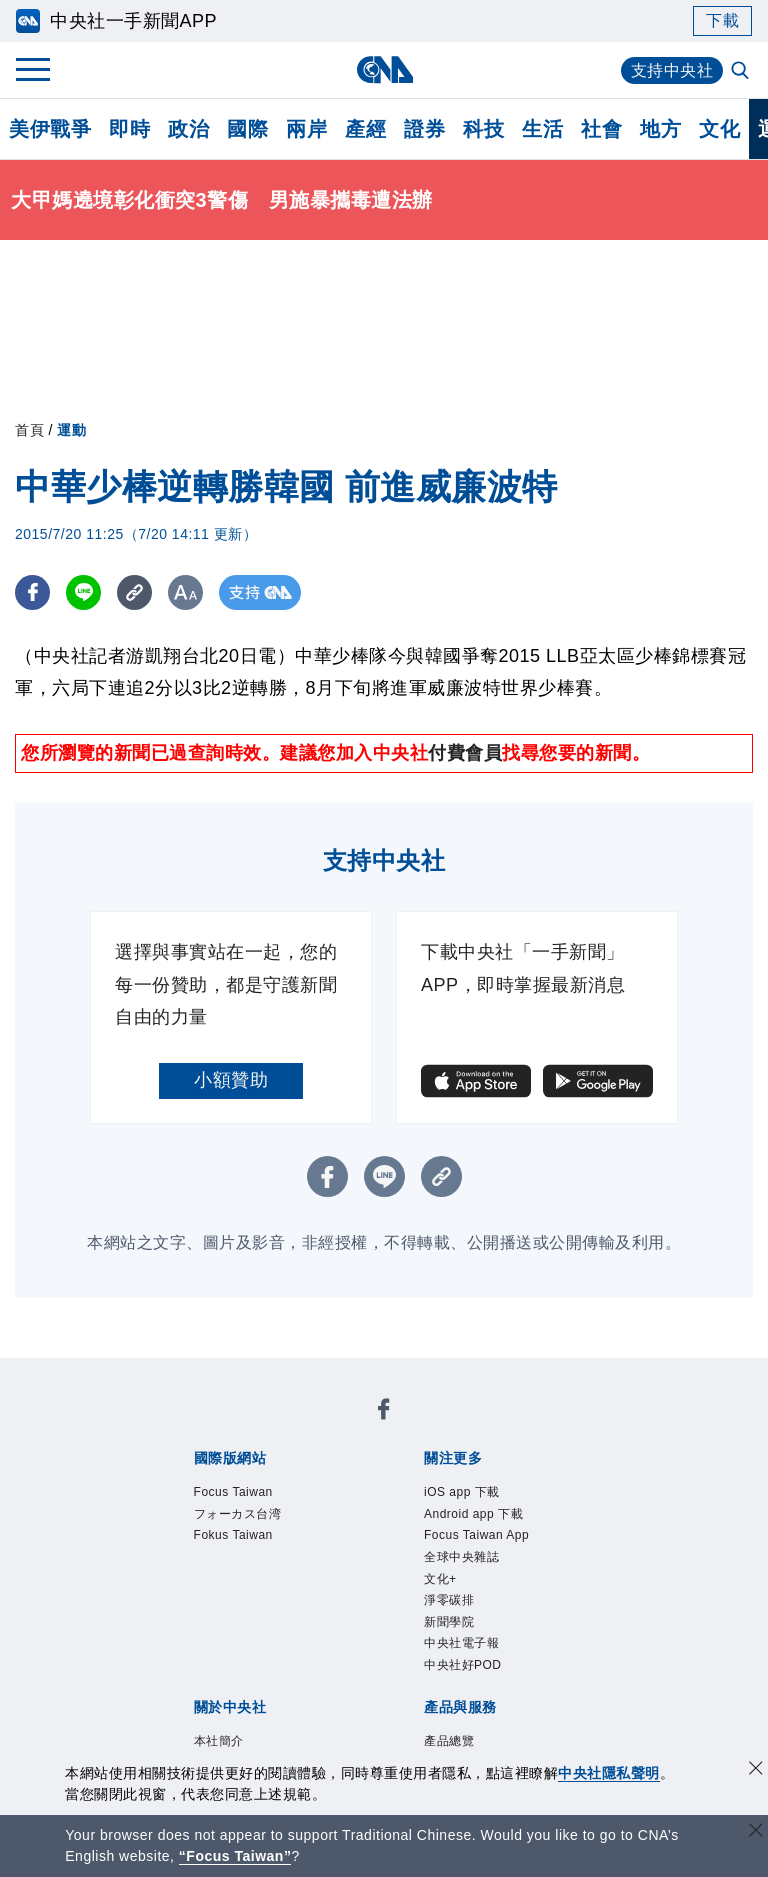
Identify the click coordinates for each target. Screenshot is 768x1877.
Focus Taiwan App (487, 1482)
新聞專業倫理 (542, 1590)
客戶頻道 (265, 1671)
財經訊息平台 (505, 1671)
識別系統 (265, 1590)
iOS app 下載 (209, 1482)
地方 (660, 129)
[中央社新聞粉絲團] (160, 1374)
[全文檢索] (742, 72)
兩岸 (306, 129)
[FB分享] (32, 592)
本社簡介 (191, 1590)
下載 (722, 20)
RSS (284, 1698)
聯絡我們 (394, 1617)
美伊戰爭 (50, 129)
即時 (129, 129)
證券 (424, 129)
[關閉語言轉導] (756, 1832)
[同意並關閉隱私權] (756, 1770)
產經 (365, 129)
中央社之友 (218, 1698)
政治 (188, 129)
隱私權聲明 (311, 1617)
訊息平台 (413, 1671)
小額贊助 (231, 1080)
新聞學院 (387, 1509)
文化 (719, 129)
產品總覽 (191, 1671)
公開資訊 (339, 1590)
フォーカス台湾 (334, 1428)
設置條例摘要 (431, 1590)
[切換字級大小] (185, 592)
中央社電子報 (479, 1509)
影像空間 (339, 1671)
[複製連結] (134, 592)
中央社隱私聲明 (609, 1773)
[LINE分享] (83, 592)
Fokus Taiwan (457, 1428)
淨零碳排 (313, 1509)
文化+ (252, 1509)
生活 (542, 129)
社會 (601, 129)
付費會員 (465, 753)
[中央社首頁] (384, 69)
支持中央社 (672, 70)
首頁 (29, 430)
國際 (247, 129)
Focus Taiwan (212, 1428)
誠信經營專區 (209, 1617)
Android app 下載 (337, 1482)
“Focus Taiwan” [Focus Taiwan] (235, 1856)
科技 (483, 129)
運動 (71, 430)
